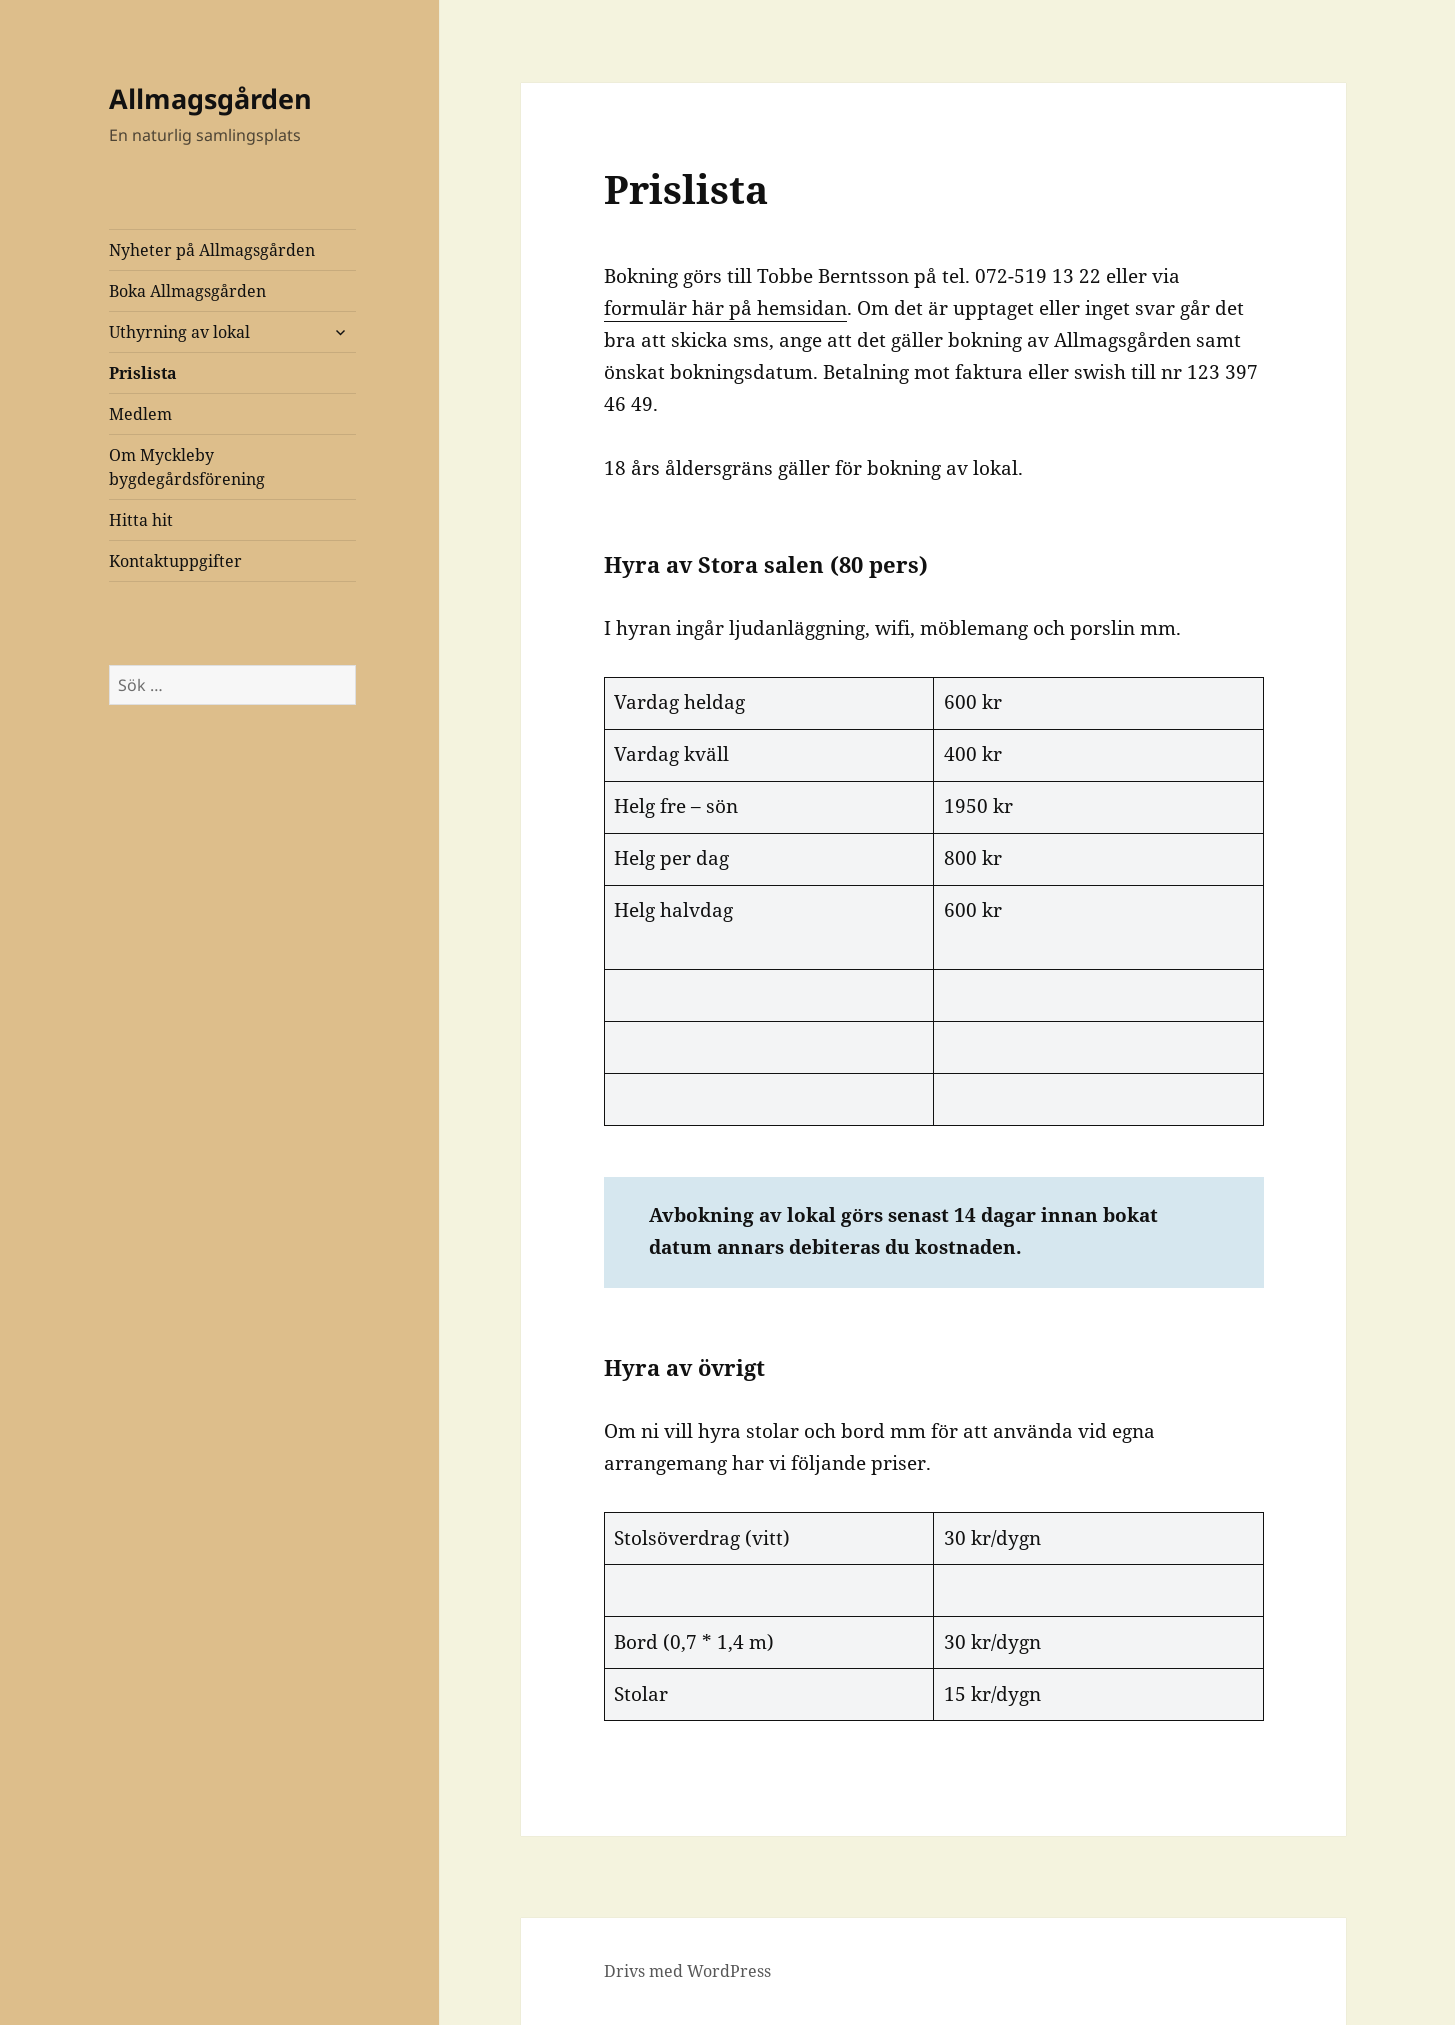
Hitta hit (141, 520)
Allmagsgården (210, 98)
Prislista (143, 373)
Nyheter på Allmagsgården (212, 250)
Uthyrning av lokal (179, 332)
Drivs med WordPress (687, 1971)
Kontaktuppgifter (175, 561)
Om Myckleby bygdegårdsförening (187, 467)
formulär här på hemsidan (725, 308)
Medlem (140, 414)
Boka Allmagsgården (187, 291)
